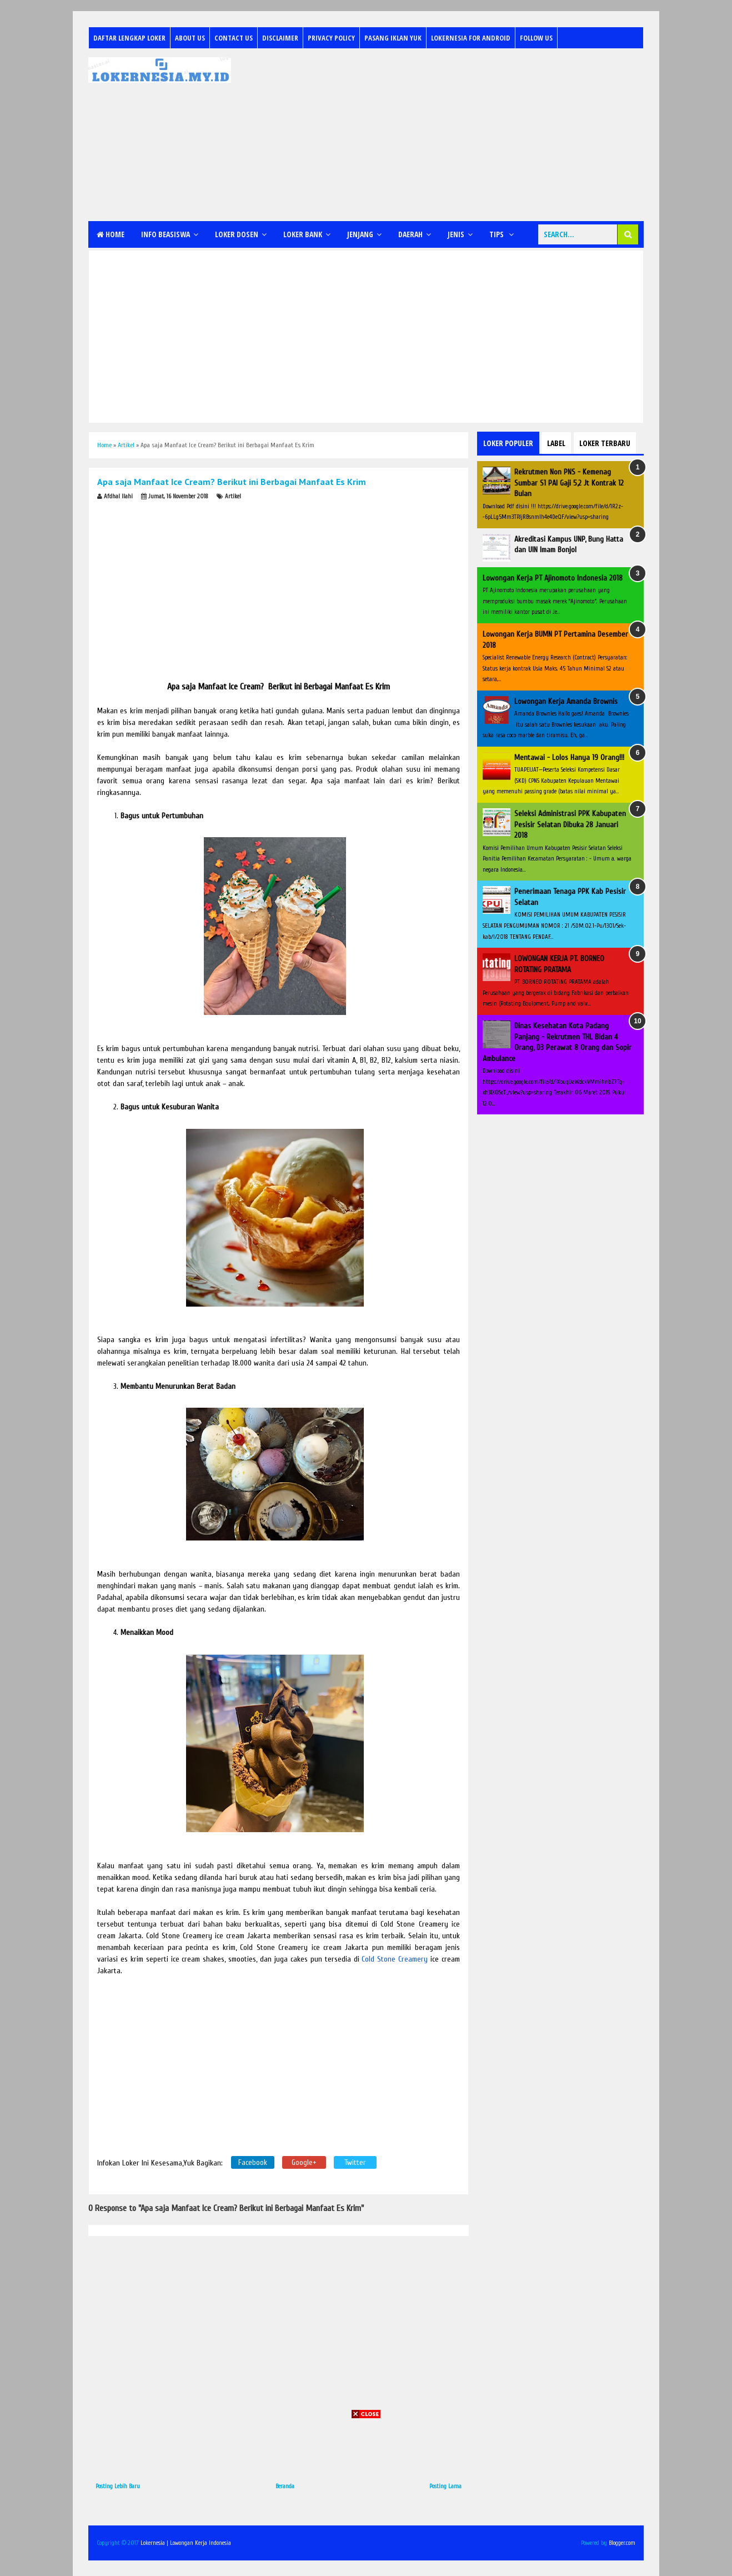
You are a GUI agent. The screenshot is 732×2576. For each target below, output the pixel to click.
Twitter (355, 2162)
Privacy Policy (331, 38)
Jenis (456, 234)
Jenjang (360, 234)
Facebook (252, 2162)
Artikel (233, 496)
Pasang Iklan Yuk (393, 38)
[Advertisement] (441, 135)
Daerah (410, 234)
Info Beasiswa (165, 234)
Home (110, 234)
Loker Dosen (236, 234)
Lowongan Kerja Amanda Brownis (566, 701)
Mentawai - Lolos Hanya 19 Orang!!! (569, 757)
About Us (190, 38)
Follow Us (536, 38)
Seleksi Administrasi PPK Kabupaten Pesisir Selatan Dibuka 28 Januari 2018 (570, 824)
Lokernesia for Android (470, 38)
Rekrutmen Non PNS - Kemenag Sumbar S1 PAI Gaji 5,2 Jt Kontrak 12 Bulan (569, 482)
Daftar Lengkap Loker (129, 38)
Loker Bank (302, 234)
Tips (497, 234)
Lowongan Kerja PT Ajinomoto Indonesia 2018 (553, 578)
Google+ (304, 2162)
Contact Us (233, 38)
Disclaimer (280, 38)
